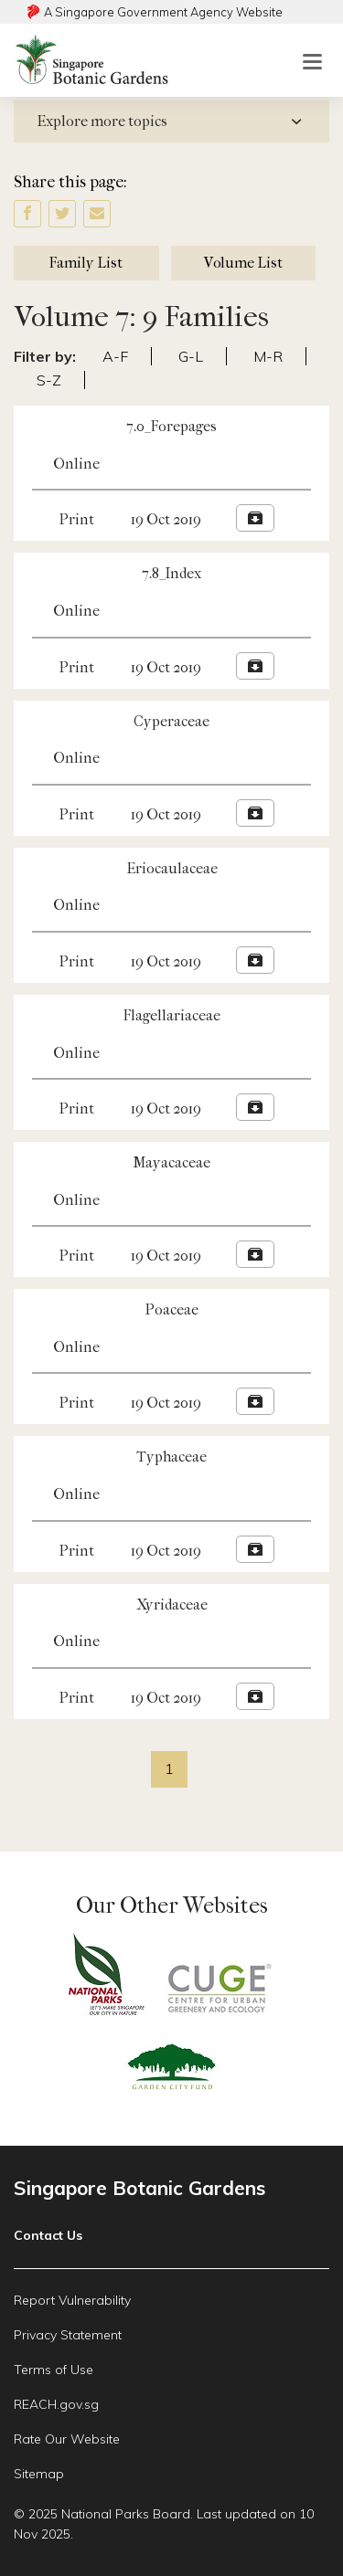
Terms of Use (53, 2369)
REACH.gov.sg (56, 2404)
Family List (86, 262)
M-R (268, 356)
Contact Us (48, 2235)
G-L (190, 356)
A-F (115, 356)
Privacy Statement (68, 2335)
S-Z (49, 380)
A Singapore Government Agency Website (163, 12)
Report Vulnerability (72, 2300)
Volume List (243, 262)
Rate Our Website (67, 2439)
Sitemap (39, 2473)
